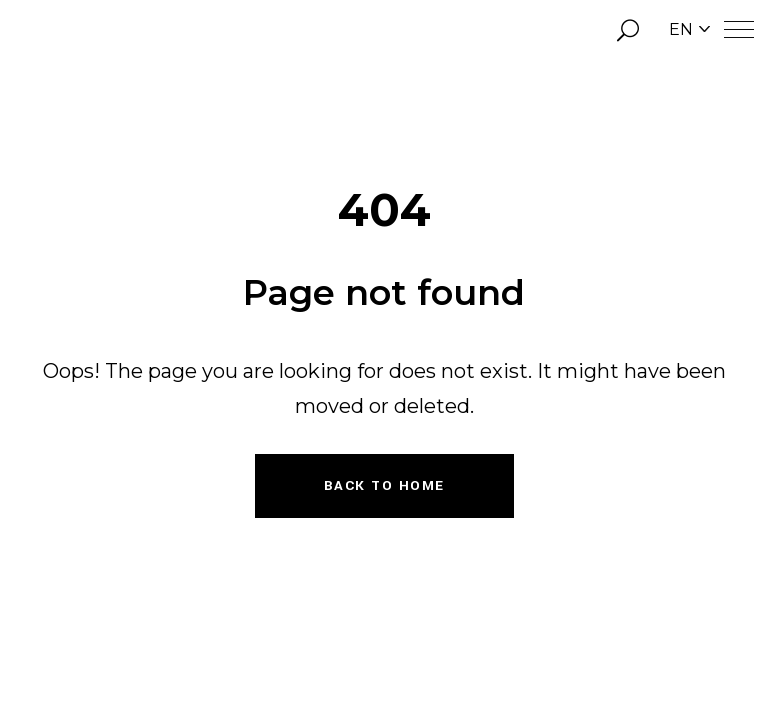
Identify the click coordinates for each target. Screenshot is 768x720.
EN (689, 29)
